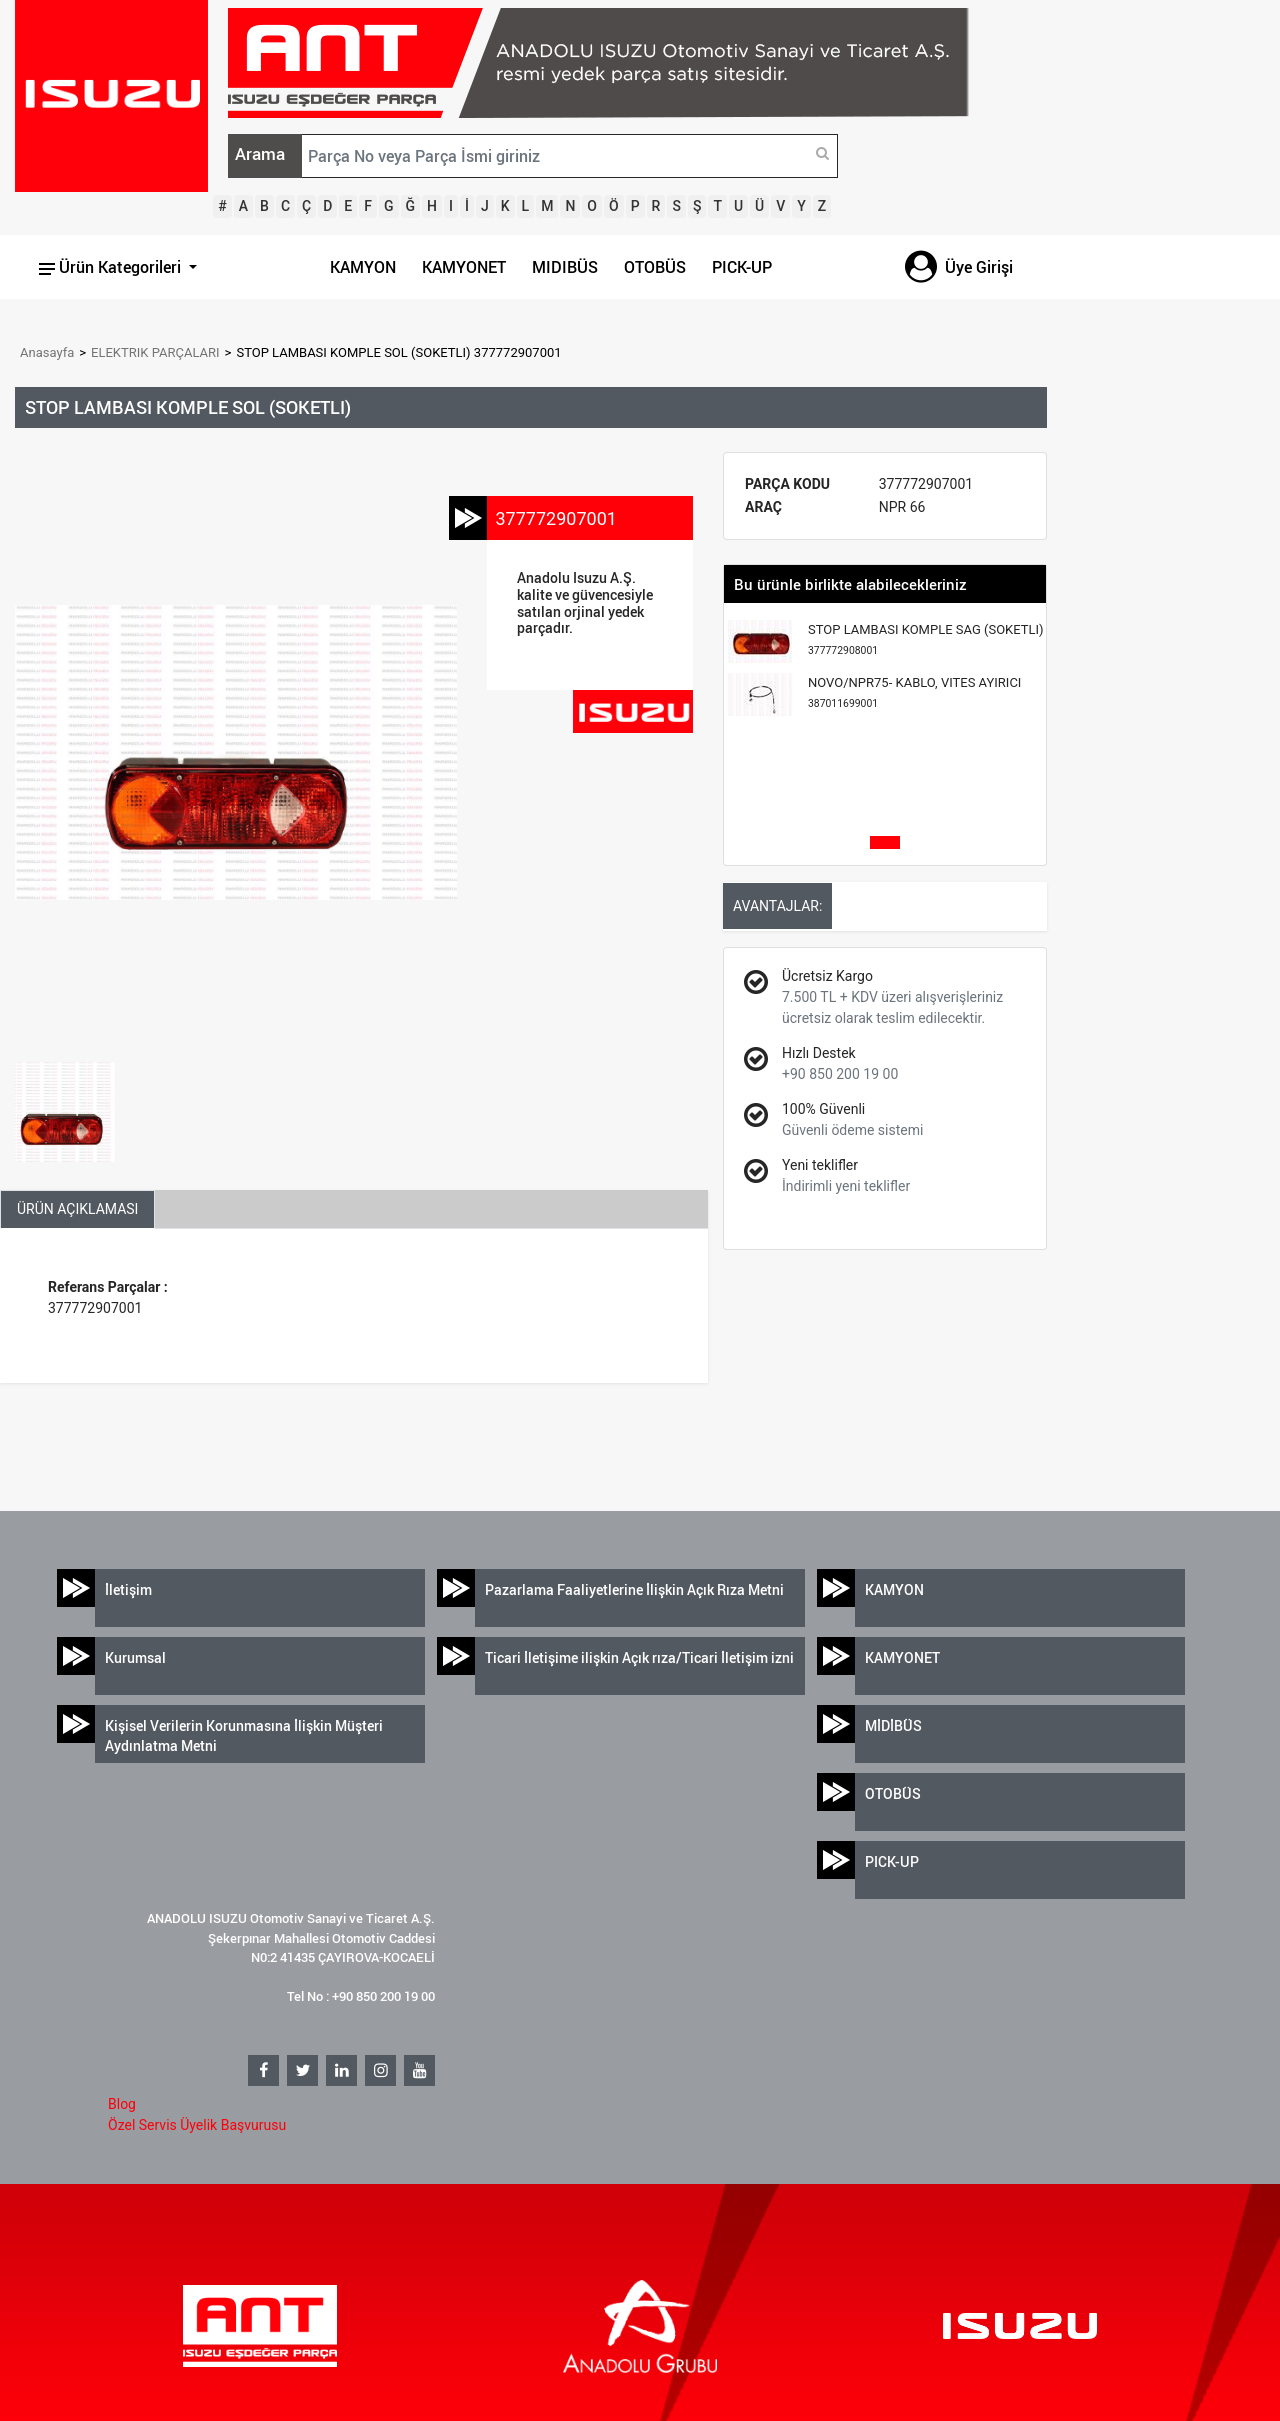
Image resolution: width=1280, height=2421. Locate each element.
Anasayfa (47, 352)
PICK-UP (742, 267)
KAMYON (363, 267)
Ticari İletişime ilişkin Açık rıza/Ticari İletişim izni (639, 1657)
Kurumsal (135, 1657)
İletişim (128, 1589)
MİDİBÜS (893, 1725)
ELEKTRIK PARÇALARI (155, 352)
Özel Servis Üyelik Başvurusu (197, 2125)
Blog (122, 2104)
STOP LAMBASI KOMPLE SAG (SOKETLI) (926, 639)
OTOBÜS (655, 267)
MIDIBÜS (565, 267)
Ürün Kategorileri (112, 267)
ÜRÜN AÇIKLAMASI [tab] (77, 1209)
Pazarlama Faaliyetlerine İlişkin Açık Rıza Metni (634, 1589)
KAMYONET (464, 267)
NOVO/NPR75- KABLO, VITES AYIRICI (914, 692)
